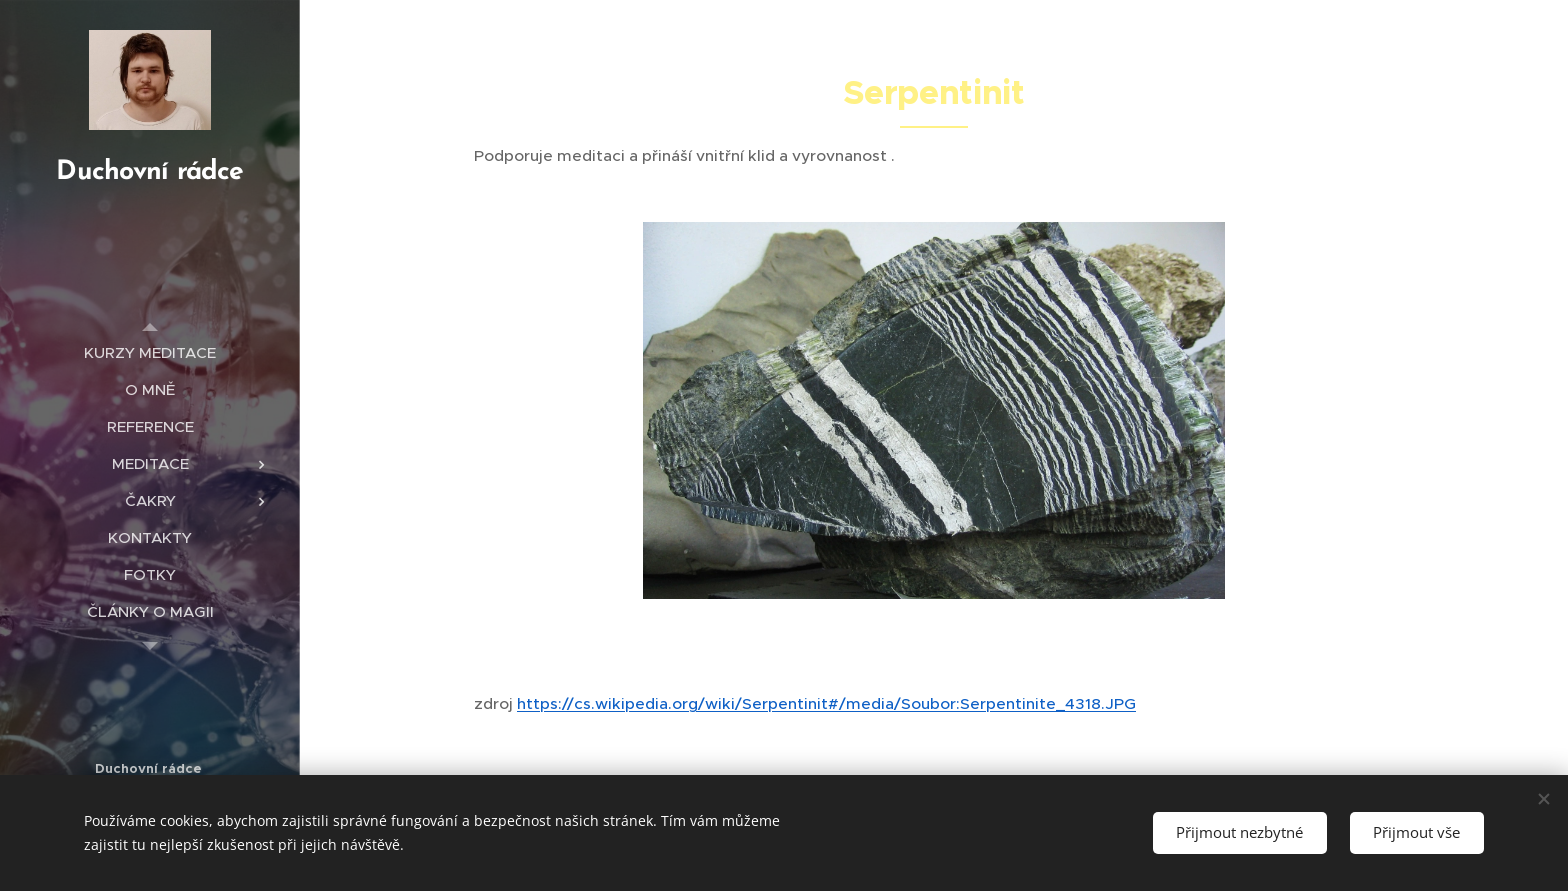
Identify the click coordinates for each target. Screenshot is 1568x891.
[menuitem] (150, 352)
